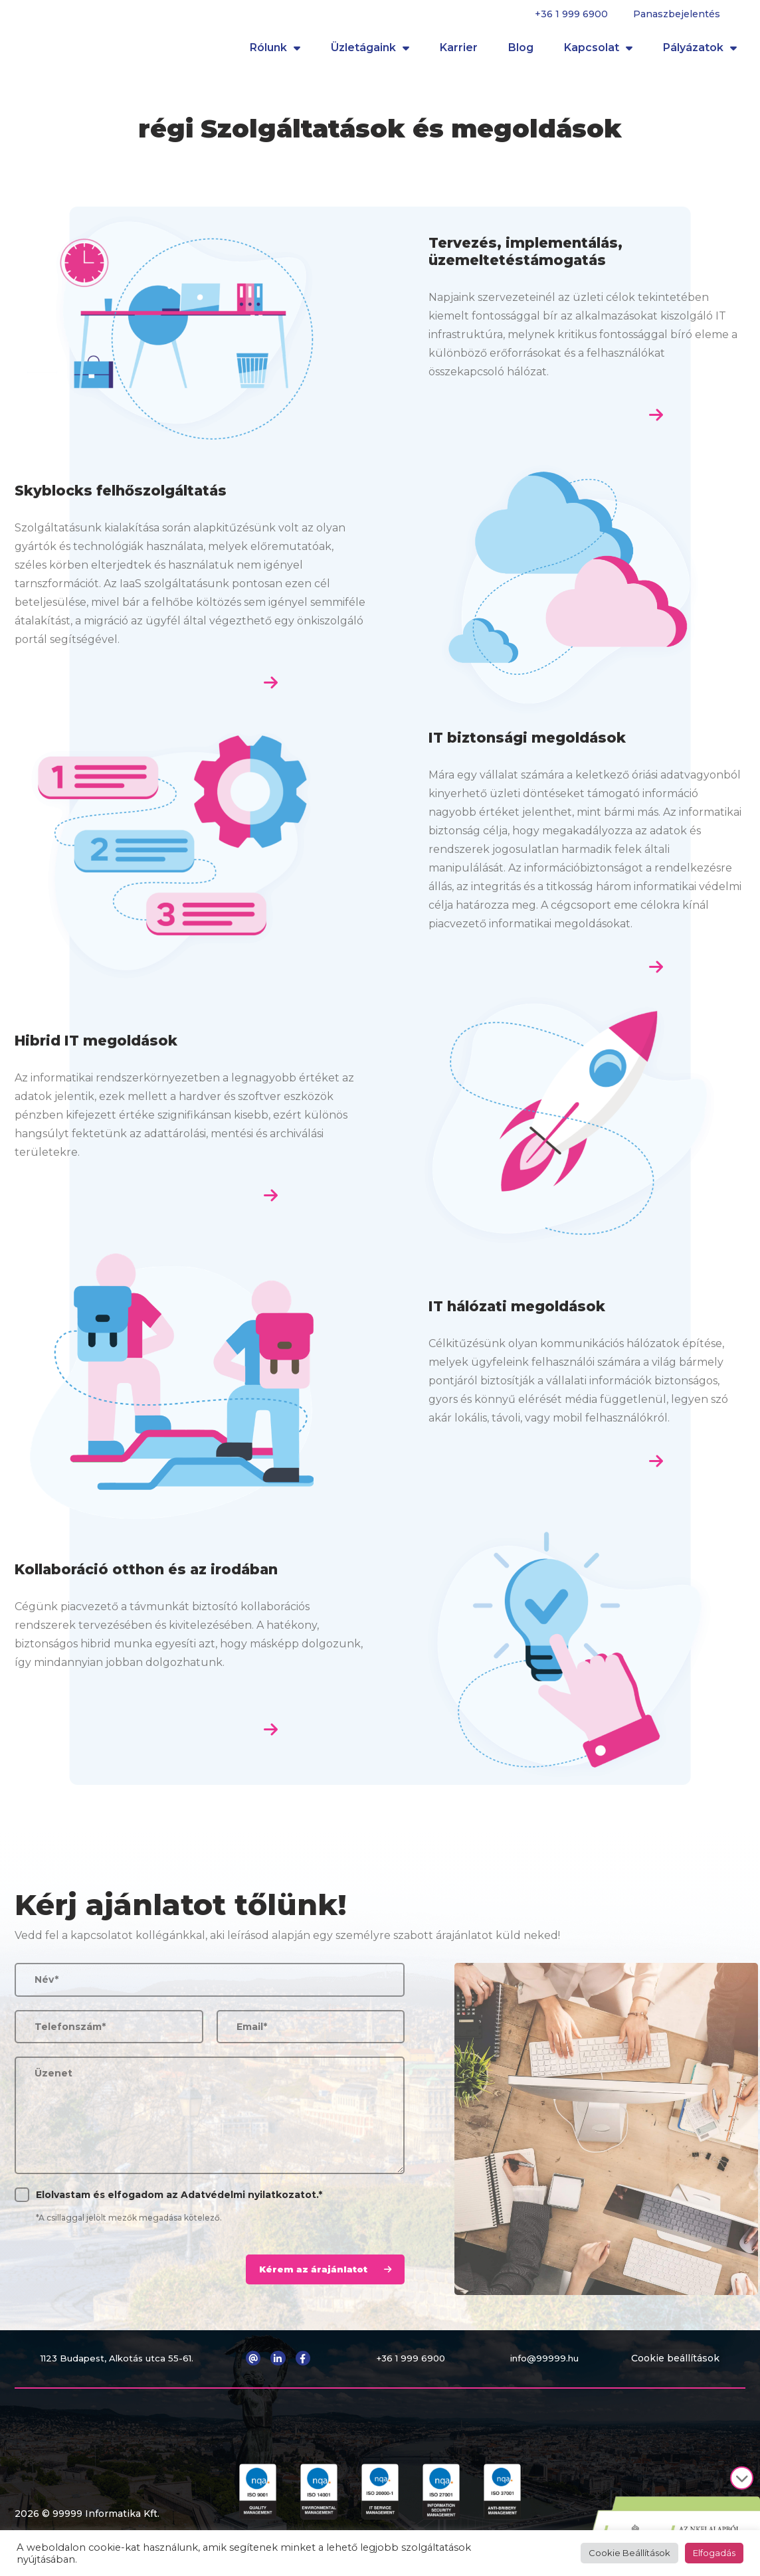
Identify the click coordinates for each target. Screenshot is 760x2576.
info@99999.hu (547, 2367)
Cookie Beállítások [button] (629, 2552)
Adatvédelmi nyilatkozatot (248, 2203)
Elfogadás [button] (714, 2552)
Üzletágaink (370, 52)
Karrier (459, 52)
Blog (520, 52)
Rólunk (275, 52)
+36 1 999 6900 (571, 14)
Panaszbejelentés (676, 14)
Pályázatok (700, 52)
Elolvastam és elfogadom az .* (179, 2203)
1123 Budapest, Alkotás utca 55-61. (120, 2367)
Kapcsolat (598, 52)
